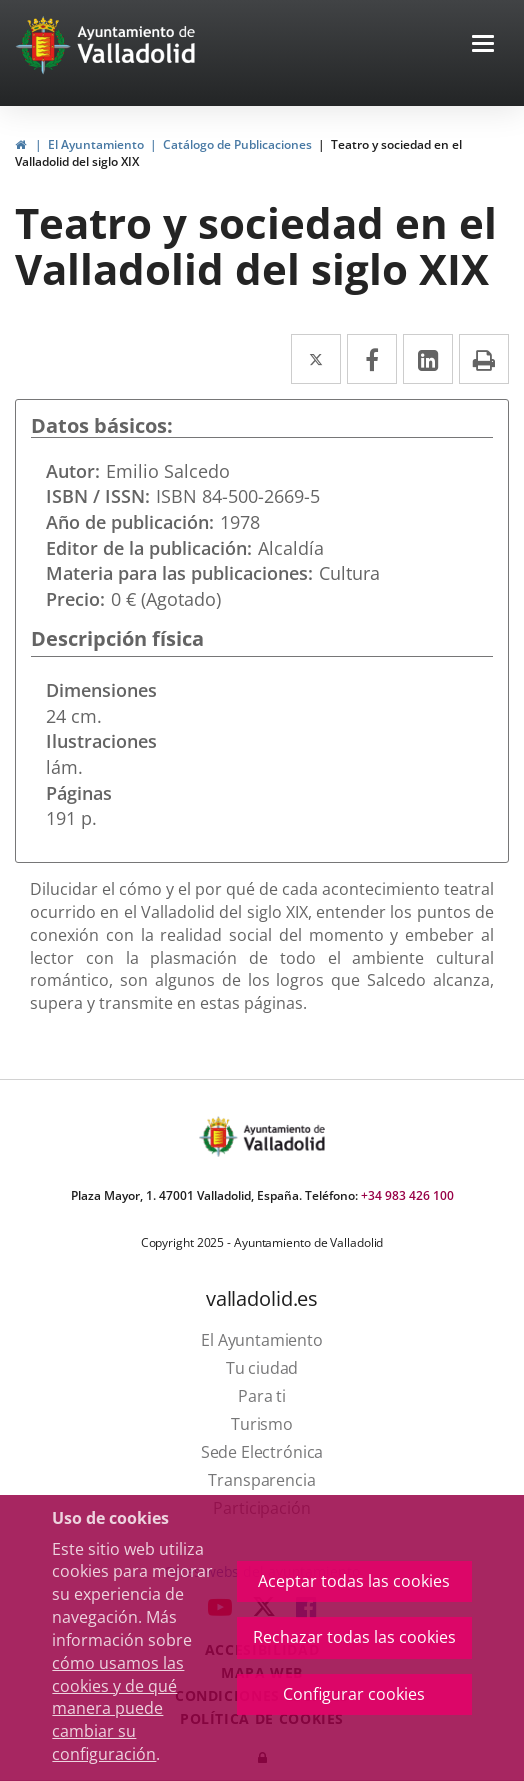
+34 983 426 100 (407, 1195)
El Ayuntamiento (96, 144)
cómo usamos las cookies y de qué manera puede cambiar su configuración (118, 1708)
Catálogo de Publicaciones (237, 144)
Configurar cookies (354, 1694)
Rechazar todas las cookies (354, 1637)
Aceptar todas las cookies (354, 1581)
